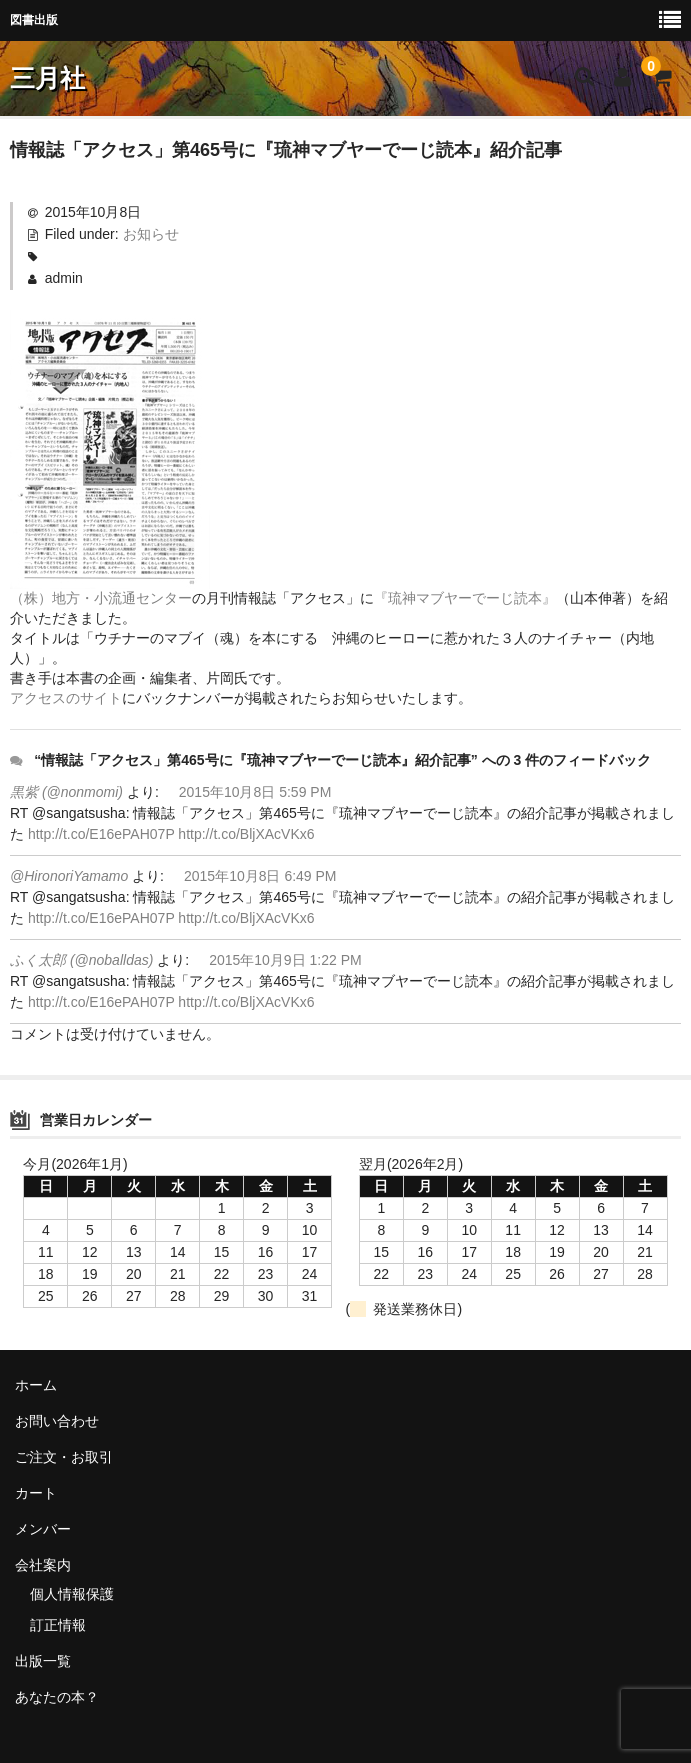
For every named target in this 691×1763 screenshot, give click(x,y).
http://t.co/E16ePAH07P (101, 834)
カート (36, 1493)
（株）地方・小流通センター (101, 598)
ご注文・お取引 (64, 1457)
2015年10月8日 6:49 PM (260, 876)
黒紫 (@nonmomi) (66, 792)
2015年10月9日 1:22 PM (285, 960)
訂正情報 (58, 1625)
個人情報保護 (72, 1594)
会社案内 (43, 1565)
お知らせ (151, 234)
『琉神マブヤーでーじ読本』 (465, 598)
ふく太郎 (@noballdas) (81, 960)
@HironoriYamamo (69, 876)
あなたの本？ (57, 1697)
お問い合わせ (57, 1421)
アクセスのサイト (66, 698)
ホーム (36, 1385)
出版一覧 (43, 1661)
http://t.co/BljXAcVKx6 (246, 834)
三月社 (47, 78)
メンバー (43, 1529)
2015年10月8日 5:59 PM (255, 792)
